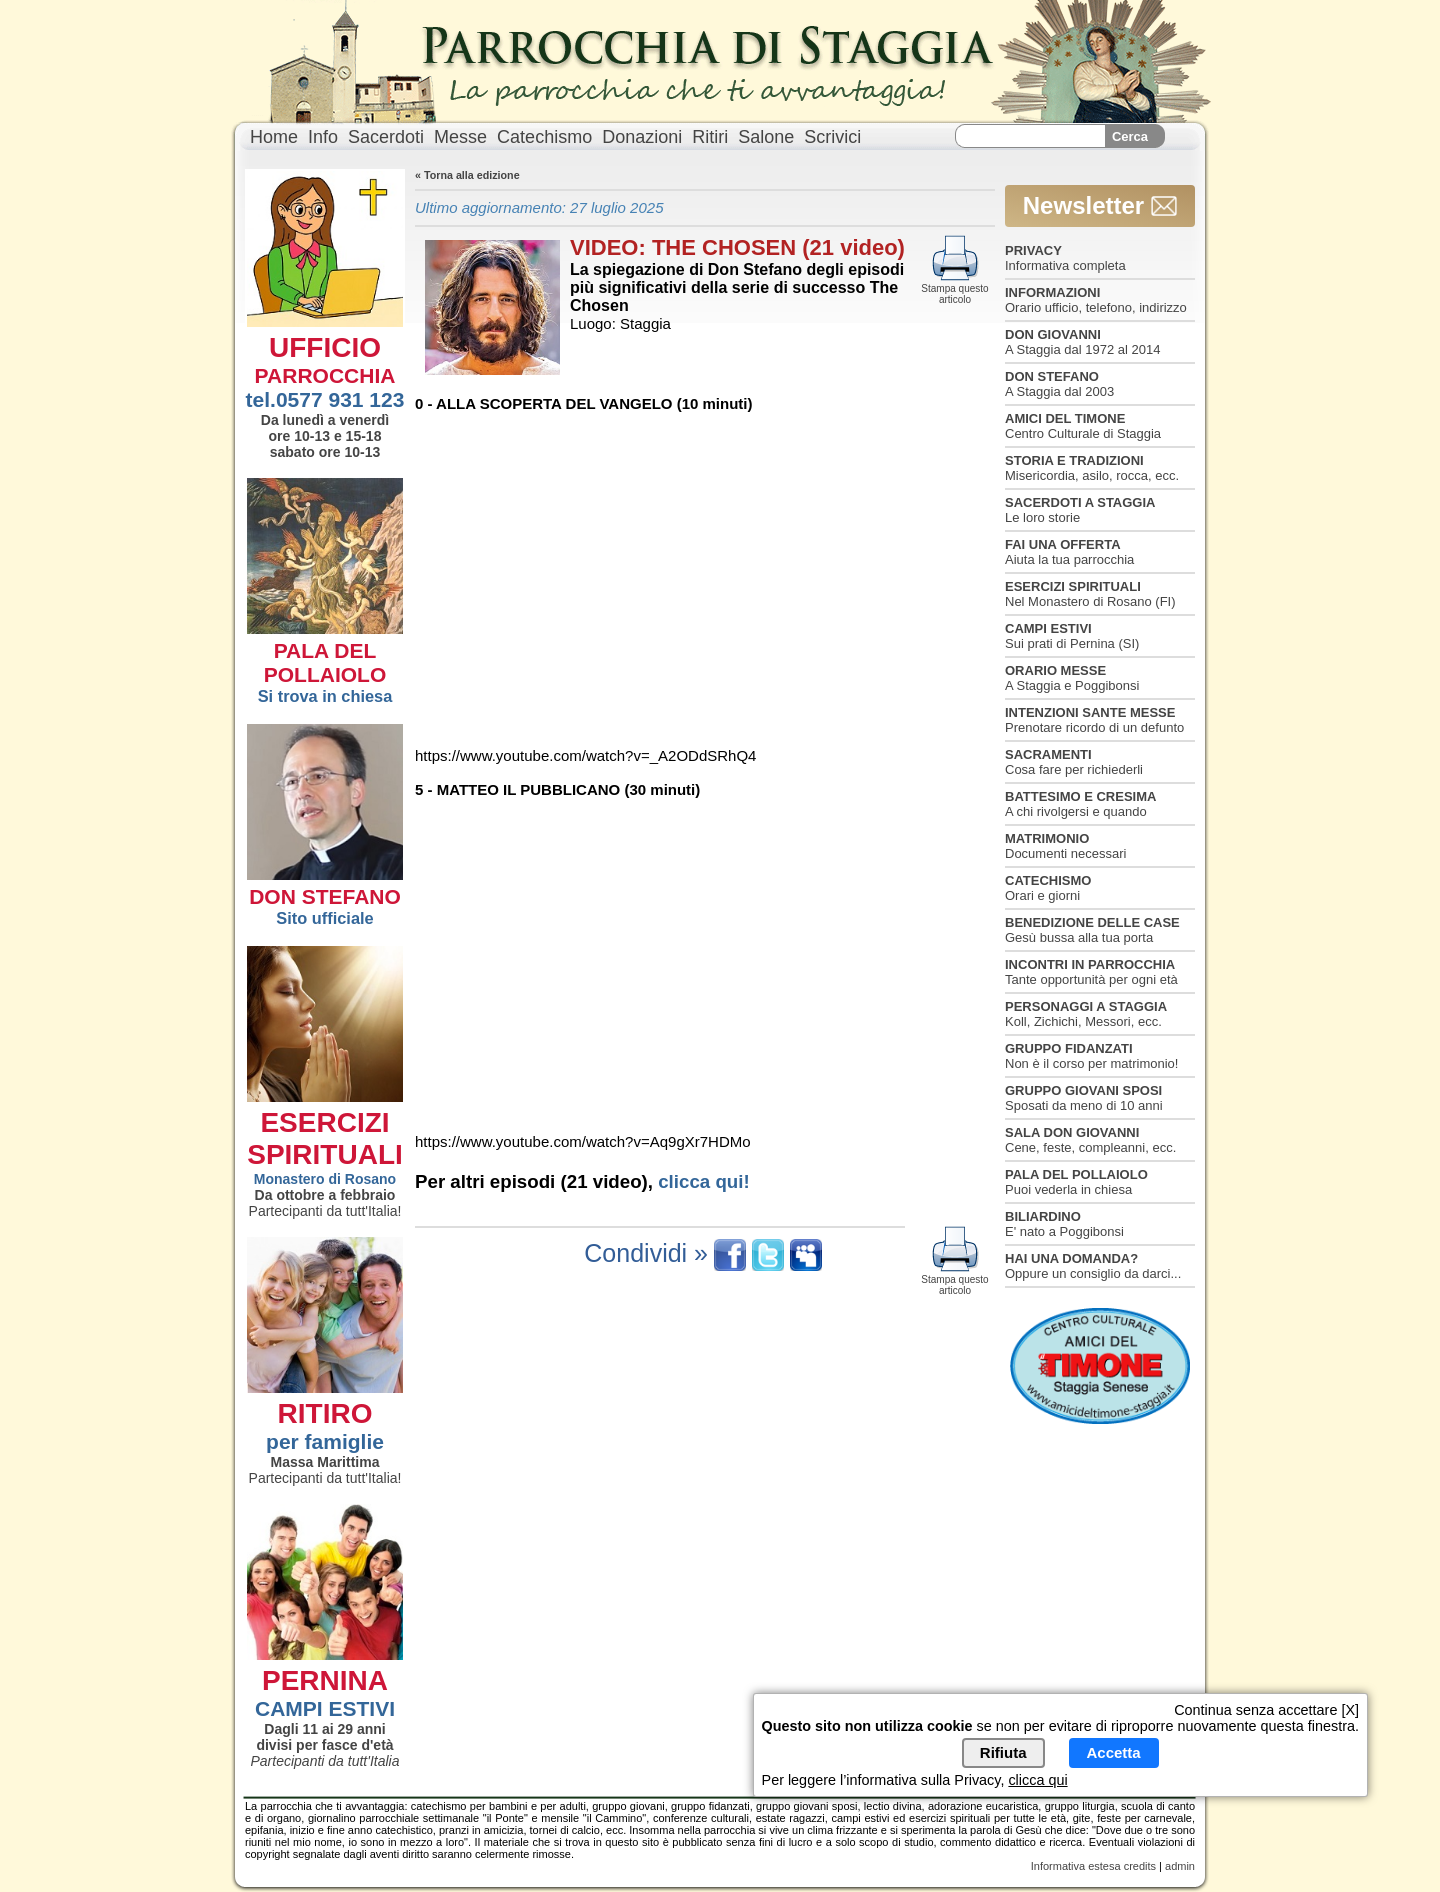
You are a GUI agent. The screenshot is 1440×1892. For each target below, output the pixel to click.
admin (1180, 1866)
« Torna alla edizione (467, 175)
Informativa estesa (1076, 1866)
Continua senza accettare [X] (1266, 1710)
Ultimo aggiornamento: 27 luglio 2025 (539, 207)
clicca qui (1037, 1780)
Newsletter (1100, 205)
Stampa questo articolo (954, 288)
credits (1140, 1866)
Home (274, 137)
